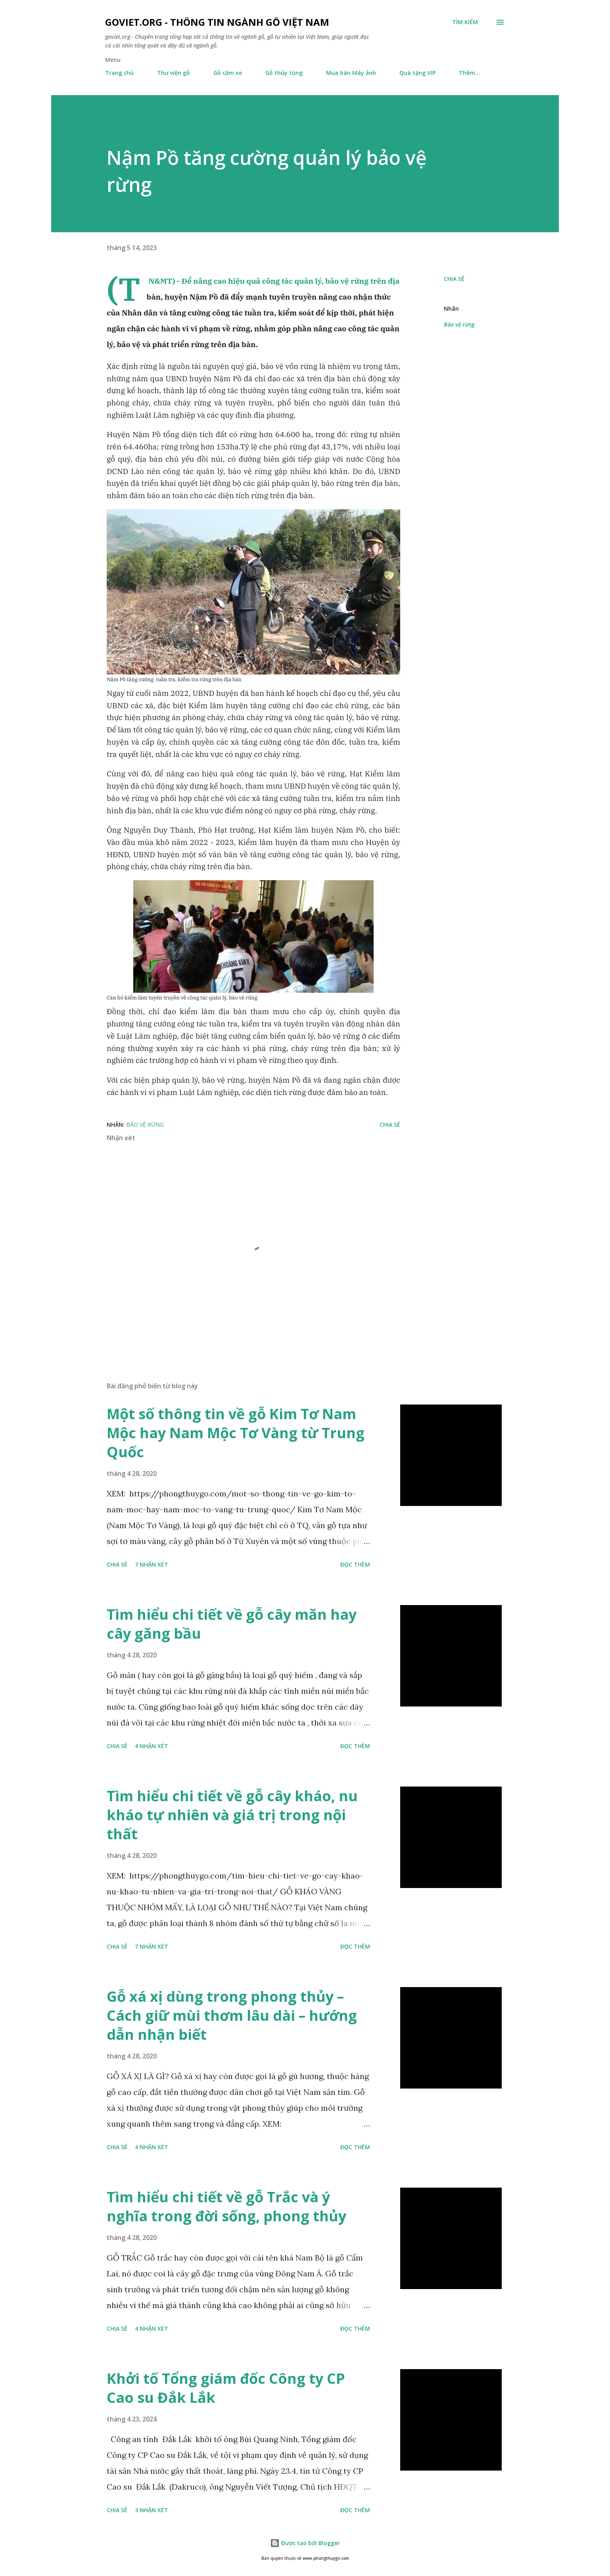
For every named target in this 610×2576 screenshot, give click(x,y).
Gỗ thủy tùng (284, 72)
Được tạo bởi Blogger (305, 2543)
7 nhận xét (151, 1564)
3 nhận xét (151, 2510)
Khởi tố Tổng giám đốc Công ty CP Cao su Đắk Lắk (226, 2388)
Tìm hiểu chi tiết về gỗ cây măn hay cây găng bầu (232, 1624)
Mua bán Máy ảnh (351, 72)
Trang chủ (119, 72)
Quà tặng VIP (417, 72)
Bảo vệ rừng (459, 324)
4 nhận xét (151, 1746)
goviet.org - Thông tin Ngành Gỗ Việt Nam (217, 22)
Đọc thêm (355, 1564)
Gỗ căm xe (227, 72)
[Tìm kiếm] (465, 22)
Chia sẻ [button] (454, 279)
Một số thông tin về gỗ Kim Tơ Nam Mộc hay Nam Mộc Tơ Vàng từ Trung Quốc (235, 1433)
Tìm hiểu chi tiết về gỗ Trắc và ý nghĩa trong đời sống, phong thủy (226, 2206)
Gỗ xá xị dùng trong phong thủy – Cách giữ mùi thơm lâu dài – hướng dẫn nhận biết (232, 2015)
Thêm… (469, 72)
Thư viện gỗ (173, 72)
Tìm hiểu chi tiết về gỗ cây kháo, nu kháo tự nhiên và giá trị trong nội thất (232, 1815)
